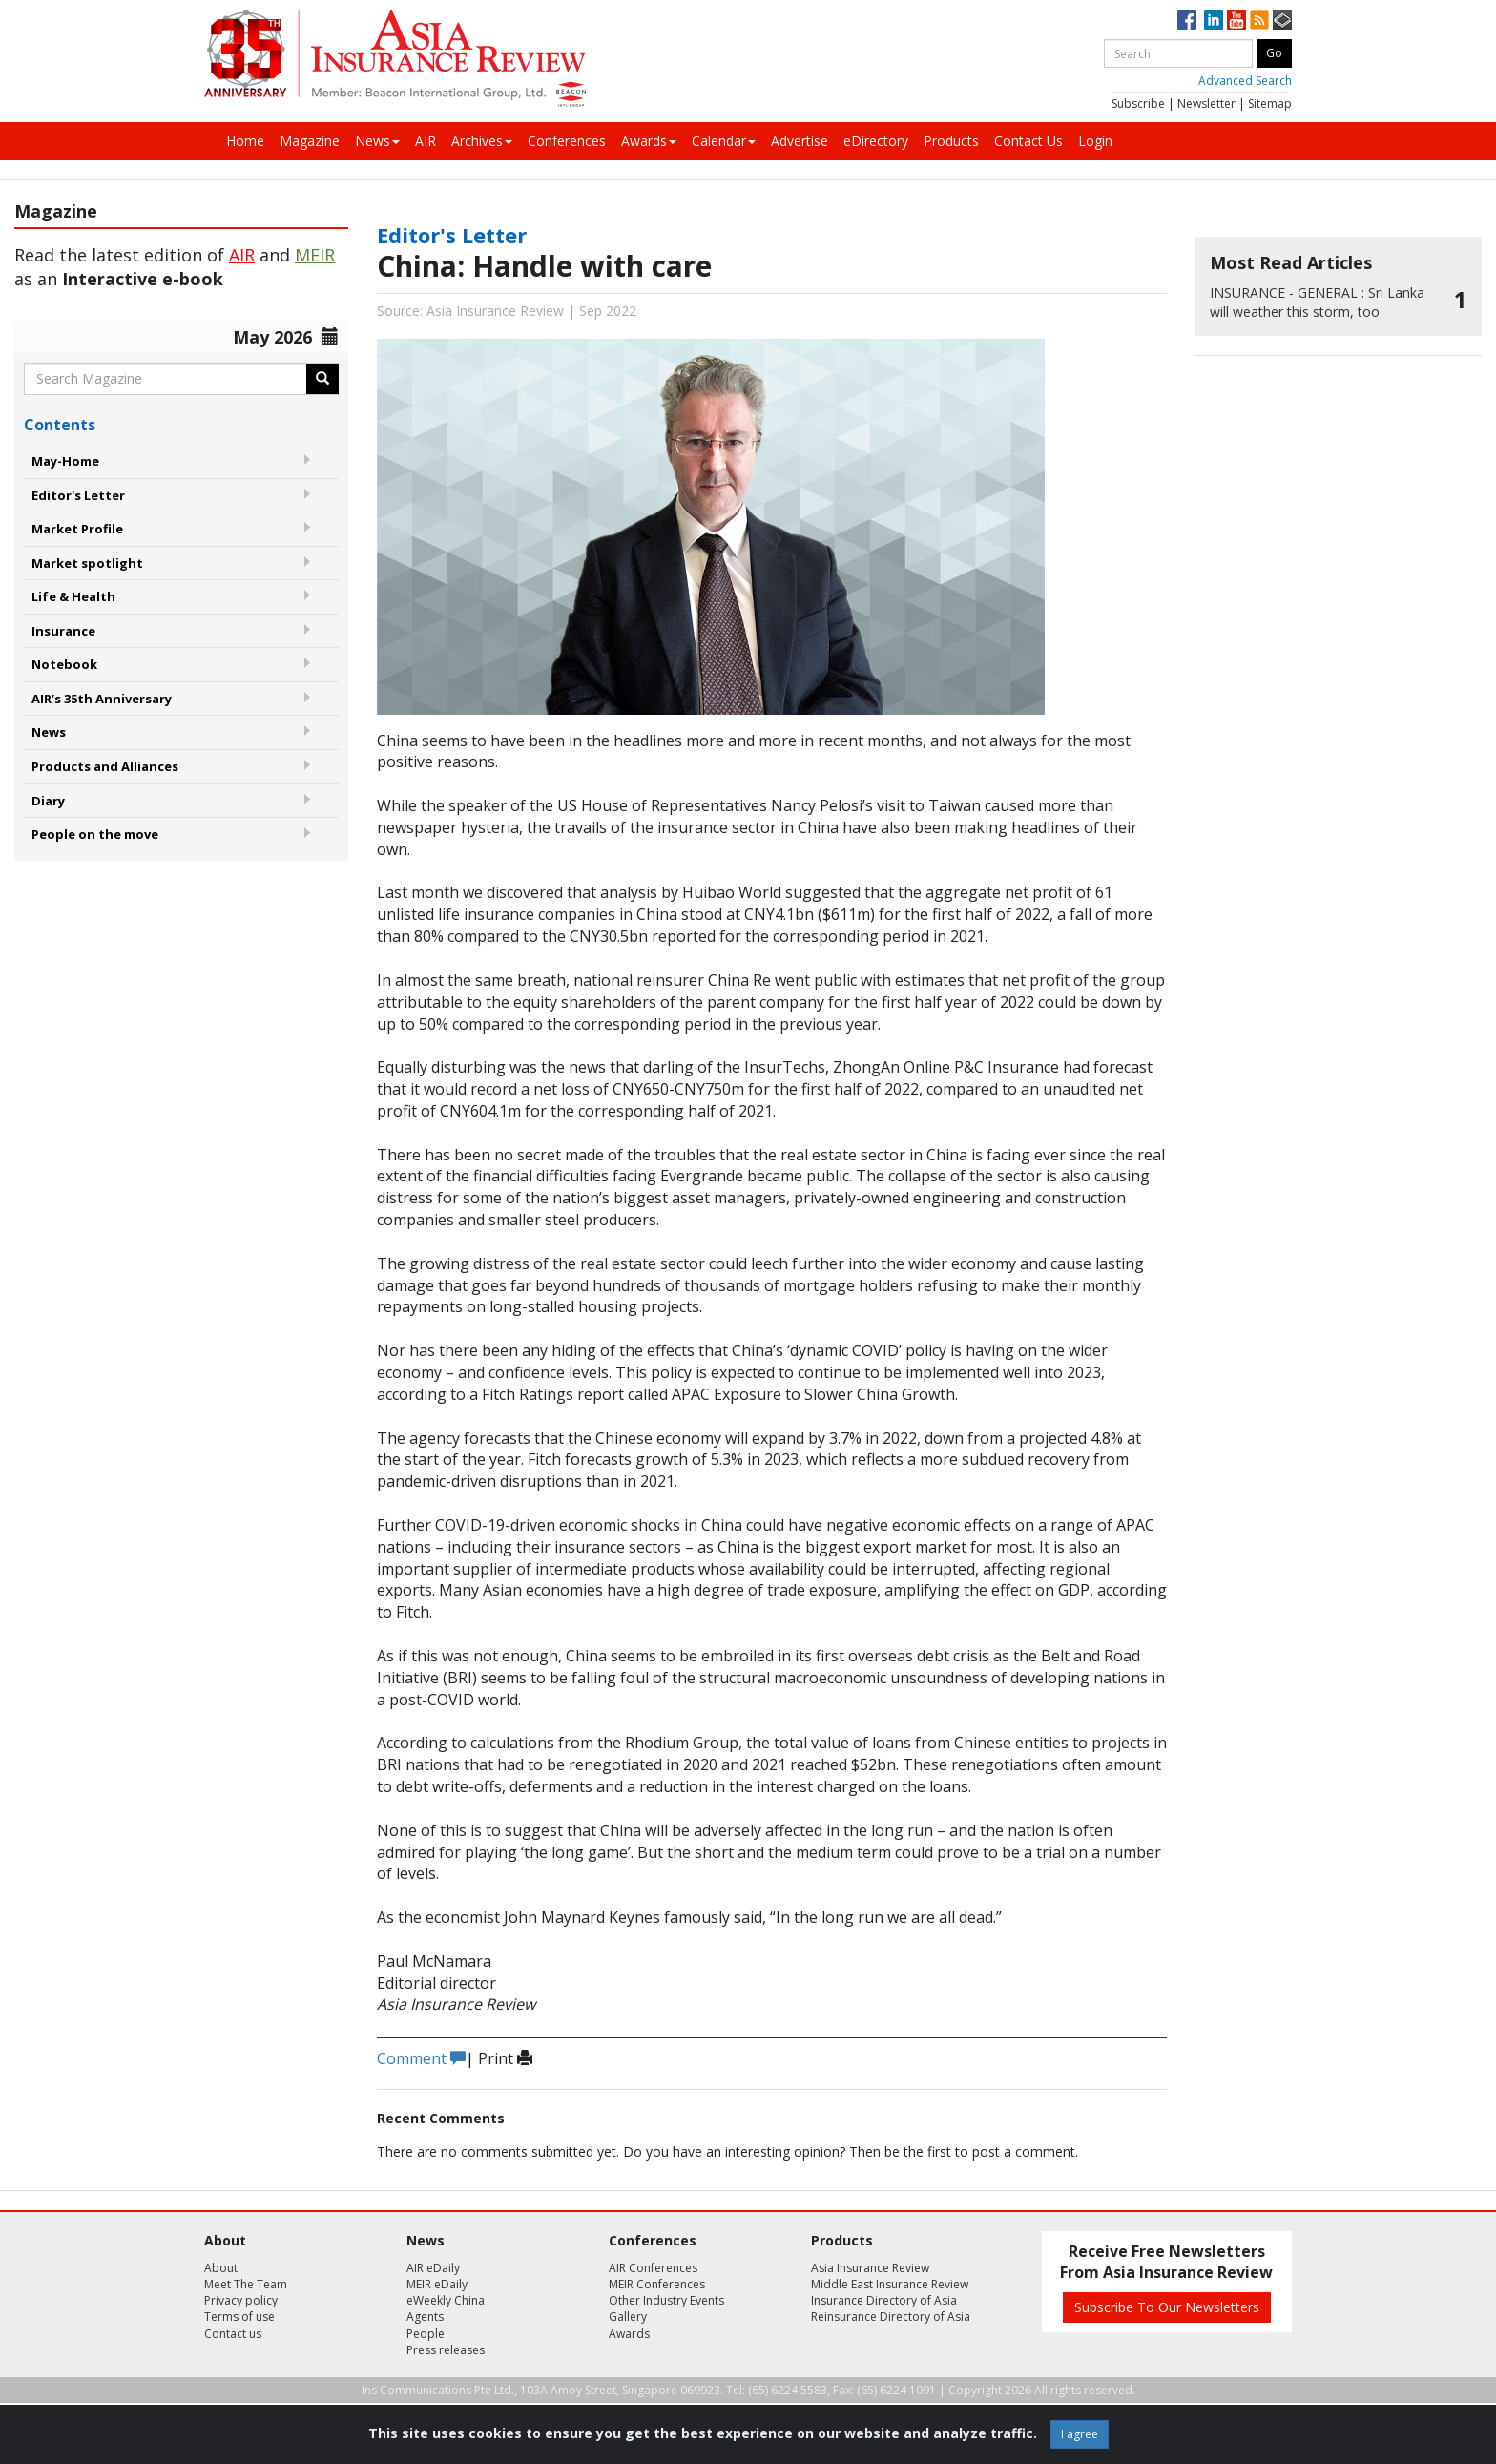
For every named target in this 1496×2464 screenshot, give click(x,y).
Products (951, 141)
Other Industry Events (666, 2300)
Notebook (64, 664)
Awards (648, 141)
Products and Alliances (104, 766)
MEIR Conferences (657, 2284)
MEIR (315, 254)
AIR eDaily (433, 2268)
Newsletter (1206, 103)
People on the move (94, 834)
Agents (425, 2316)
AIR (425, 141)
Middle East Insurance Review (889, 2284)
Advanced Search (1245, 81)
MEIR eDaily (437, 2284)
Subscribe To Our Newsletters (1166, 2307)
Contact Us (1028, 141)
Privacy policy (241, 2300)
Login (1095, 141)
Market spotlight (87, 563)
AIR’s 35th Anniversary (101, 698)
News (377, 141)
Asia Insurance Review (870, 2268)
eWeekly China (445, 2300)
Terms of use (239, 2316)
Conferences (567, 141)
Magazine (310, 141)
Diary (48, 800)
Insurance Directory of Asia (884, 2300)
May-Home (65, 461)
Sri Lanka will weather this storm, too (1317, 302)
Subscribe (1138, 103)
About (221, 2268)
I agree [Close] (1079, 2434)
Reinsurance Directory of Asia (890, 2316)
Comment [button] (421, 2058)
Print (505, 2058)
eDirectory (875, 141)
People (425, 2334)
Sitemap (1270, 103)
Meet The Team (245, 2284)
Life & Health (73, 596)
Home (245, 141)
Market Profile (77, 528)
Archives (481, 141)
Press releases (445, 2350)
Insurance (63, 630)
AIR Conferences (653, 2268)
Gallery (628, 2316)
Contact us (232, 2334)
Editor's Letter (78, 495)
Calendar (724, 141)
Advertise (799, 141)
